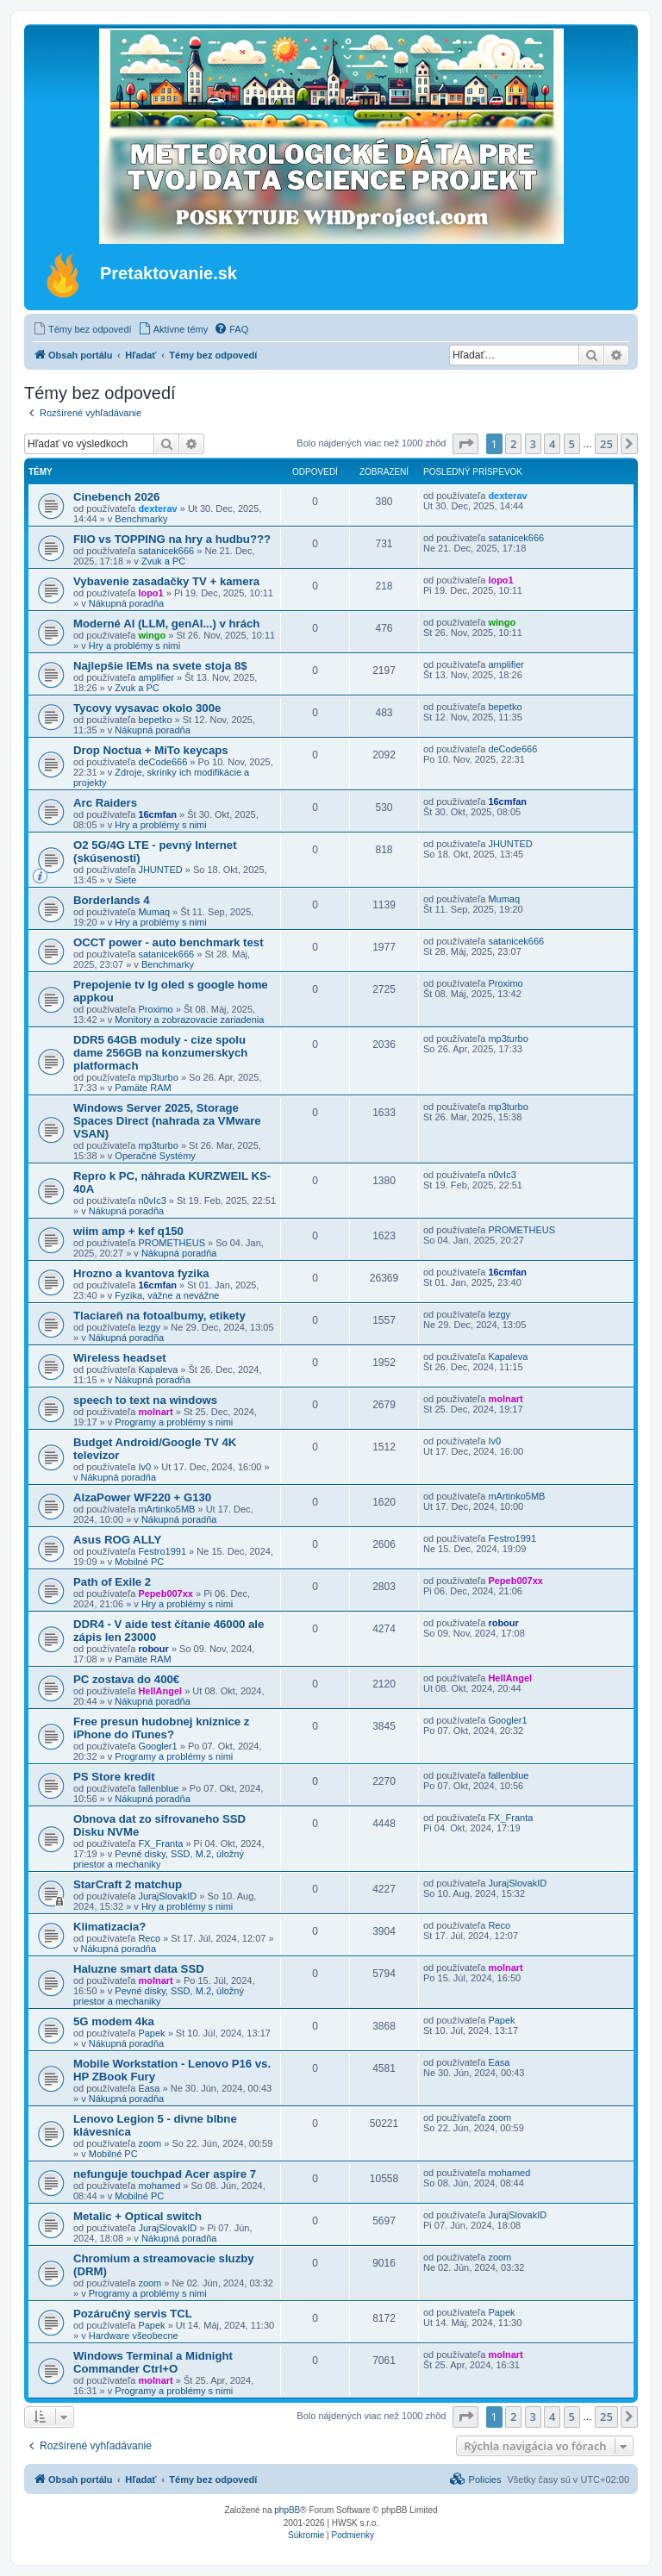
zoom (149, 2143)
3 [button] (533, 444)
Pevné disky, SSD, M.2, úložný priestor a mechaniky (158, 1859)
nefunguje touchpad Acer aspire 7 (164, 2173)
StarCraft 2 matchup (127, 1884)
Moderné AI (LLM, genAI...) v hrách (166, 623)
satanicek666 (166, 551)
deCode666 (162, 762)
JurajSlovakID (167, 1896)
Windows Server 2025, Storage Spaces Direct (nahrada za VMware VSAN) (167, 1120)
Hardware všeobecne (133, 2335)
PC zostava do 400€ (126, 1679)
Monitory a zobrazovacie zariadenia (189, 1019)
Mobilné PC (139, 1561)
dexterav (157, 508)
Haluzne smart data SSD (138, 1968)
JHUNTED (160, 869)
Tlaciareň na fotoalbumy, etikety (159, 1315)
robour (153, 1649)
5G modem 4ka (113, 2021)
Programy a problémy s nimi (174, 1422)
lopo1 (150, 593)
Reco (149, 1938)
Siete (125, 880)
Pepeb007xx (165, 1593)
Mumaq (154, 912)
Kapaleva (158, 1369)
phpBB (287, 2510)
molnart (155, 1412)
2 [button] (513, 444)
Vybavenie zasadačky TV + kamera (166, 581)
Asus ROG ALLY (117, 1539)
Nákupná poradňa (126, 603)
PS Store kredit (114, 1776)
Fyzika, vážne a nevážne (167, 1295)
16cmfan (157, 814)
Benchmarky (141, 519)
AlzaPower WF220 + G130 (142, 1497)
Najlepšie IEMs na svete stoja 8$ (160, 665)
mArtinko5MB (166, 1509)
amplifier (156, 677)
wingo (152, 635)
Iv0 (144, 1467)
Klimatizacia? (109, 1926)
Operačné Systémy (155, 1156)
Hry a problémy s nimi (134, 645)
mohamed (159, 2185)
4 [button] (552, 444)
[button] (465, 443)
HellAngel (160, 1691)
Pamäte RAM (143, 1087)
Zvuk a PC (163, 561)
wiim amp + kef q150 (128, 1231)
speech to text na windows (145, 1400)
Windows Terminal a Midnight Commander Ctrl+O (153, 2362)
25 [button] (606, 444)
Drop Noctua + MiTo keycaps (150, 750)
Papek (151, 2033)
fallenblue (158, 1788)
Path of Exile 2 (112, 1581)
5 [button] (572, 444)
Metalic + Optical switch (137, 2216)
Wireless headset (119, 1357)
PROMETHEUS (171, 1243)
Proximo (155, 1009)
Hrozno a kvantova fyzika (141, 1273)
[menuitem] (82, 329)
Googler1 (157, 1746)
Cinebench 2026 (116, 496)
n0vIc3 (152, 1200)
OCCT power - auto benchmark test (168, 942)
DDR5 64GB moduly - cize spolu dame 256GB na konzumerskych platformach (160, 1052)
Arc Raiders (105, 802)
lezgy (149, 1327)
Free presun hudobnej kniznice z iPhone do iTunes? (161, 1728)
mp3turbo (158, 1077)
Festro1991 (162, 1551)
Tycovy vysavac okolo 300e (147, 708)
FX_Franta (160, 1843)
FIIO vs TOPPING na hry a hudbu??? (172, 539)
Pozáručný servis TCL (132, 2313)
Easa (148, 2088)
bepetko (155, 719)
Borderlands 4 (111, 900)
